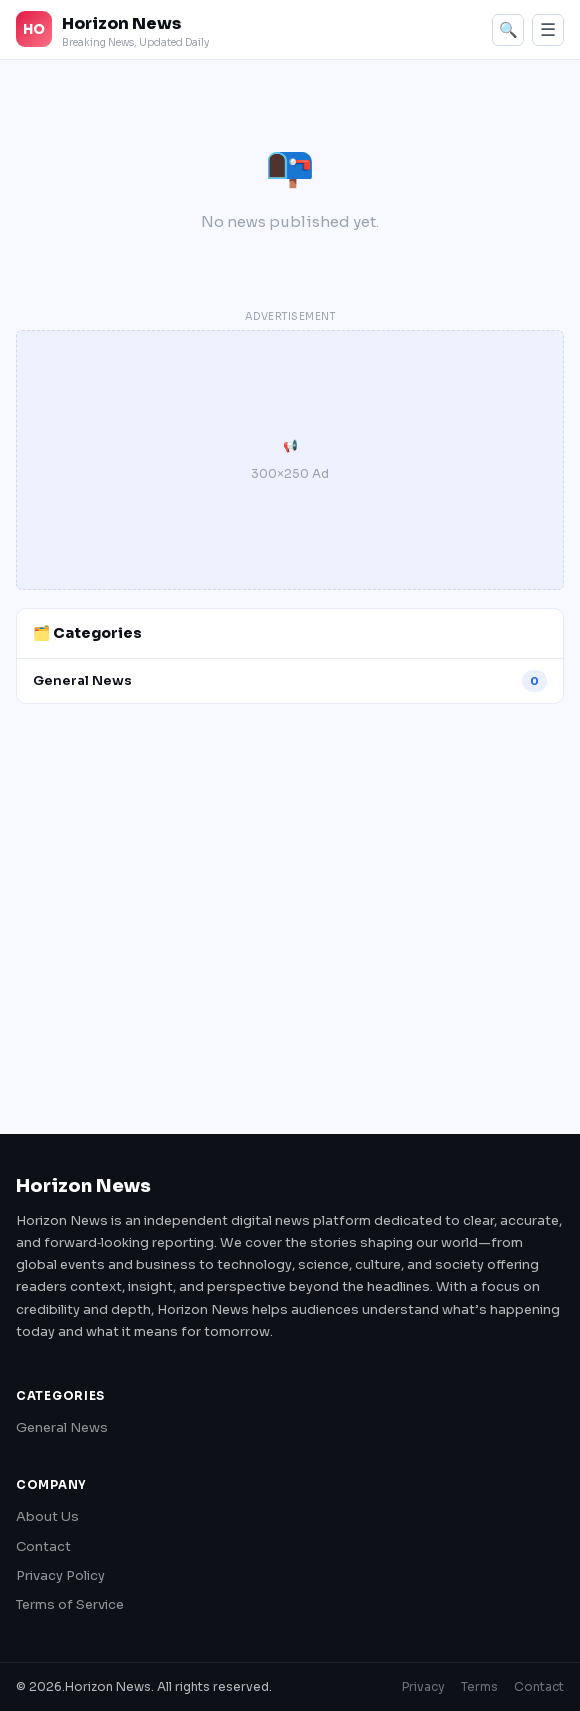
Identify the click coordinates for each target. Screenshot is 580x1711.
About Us (47, 1516)
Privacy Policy (60, 1575)
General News (62, 1427)
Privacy (423, 1686)
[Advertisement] (290, 910)
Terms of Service (70, 1604)
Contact (43, 1546)
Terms (479, 1686)
